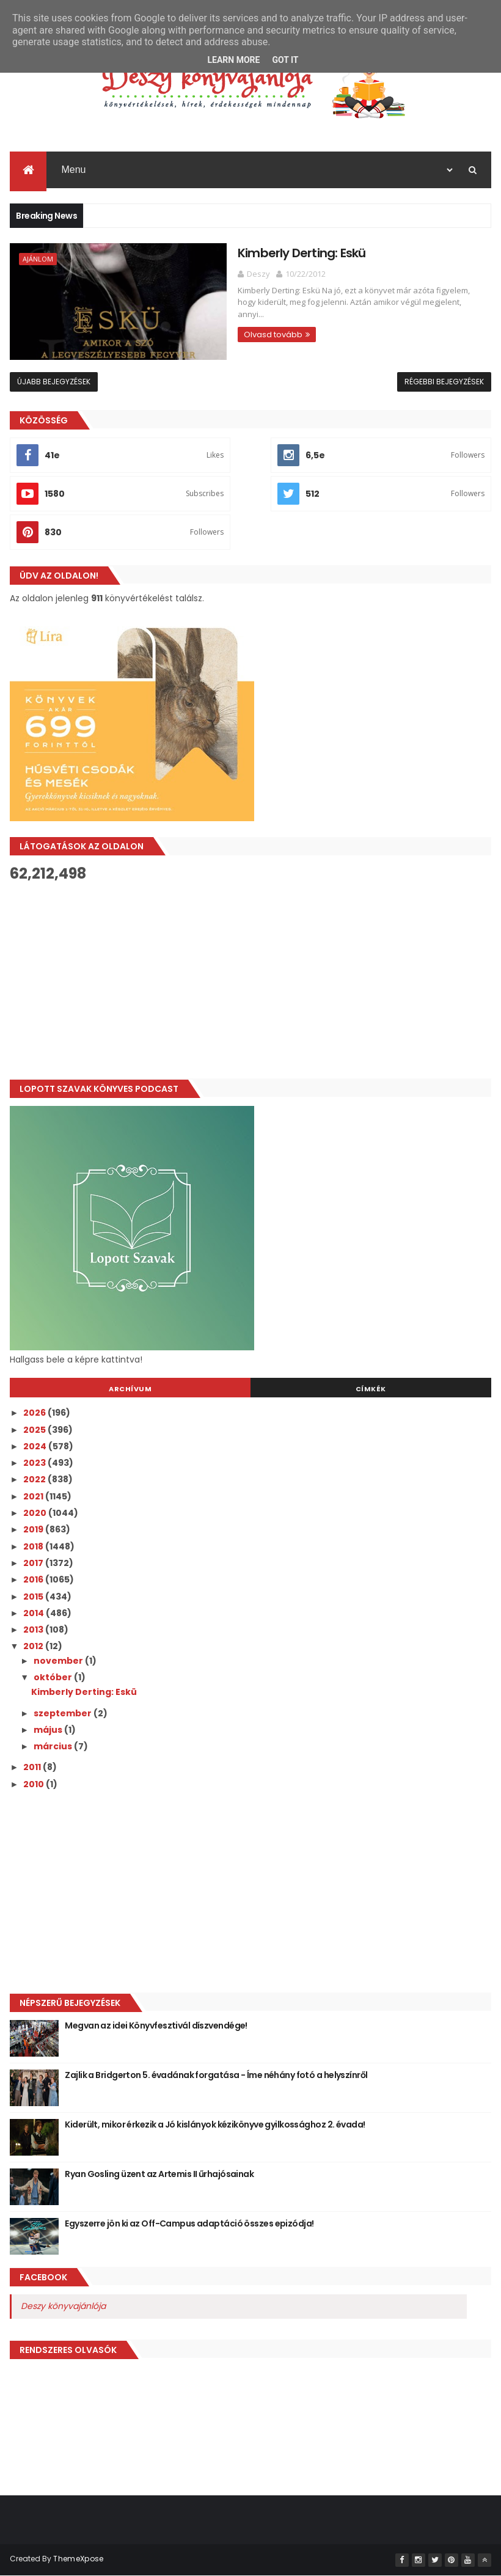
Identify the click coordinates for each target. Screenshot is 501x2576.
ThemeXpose (78, 2559)
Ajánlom (38, 260)
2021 (34, 1497)
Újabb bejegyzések (53, 382)
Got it (285, 60)
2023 (35, 1463)
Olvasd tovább (240, 323)
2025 (35, 1430)
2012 (34, 1647)
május (49, 1730)
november (59, 1661)
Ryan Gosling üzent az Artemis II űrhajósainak (159, 2174)
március (54, 1747)
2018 (34, 1547)
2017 (34, 1563)
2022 (35, 1480)
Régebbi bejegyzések (444, 382)
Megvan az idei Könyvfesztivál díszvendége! (156, 2026)
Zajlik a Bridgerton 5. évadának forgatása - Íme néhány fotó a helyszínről (216, 2075)
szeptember (63, 1714)
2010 (34, 1785)
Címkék (371, 1389)
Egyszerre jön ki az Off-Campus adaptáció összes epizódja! (189, 2224)
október (54, 1678)
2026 (35, 1413)
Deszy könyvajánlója (63, 2306)
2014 (34, 1614)
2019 (34, 1530)
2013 (34, 1630)
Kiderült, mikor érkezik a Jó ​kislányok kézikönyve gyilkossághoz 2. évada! (215, 2125)
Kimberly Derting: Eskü (269, 253)
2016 (34, 1580)
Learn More (233, 60)
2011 (33, 1768)
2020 (35, 1513)
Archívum (130, 1389)
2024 (35, 1447)
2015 (34, 1597)
